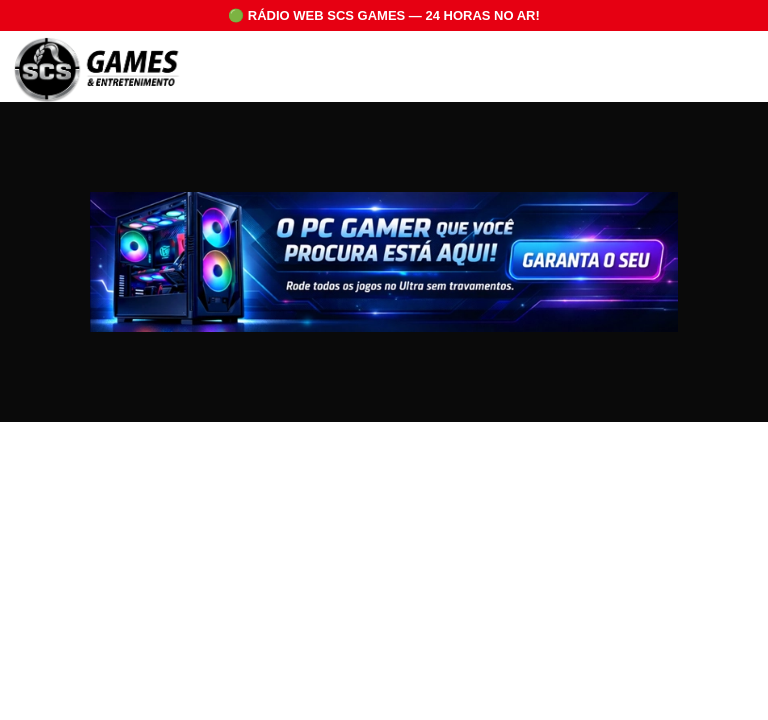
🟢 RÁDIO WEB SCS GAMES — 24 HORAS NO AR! (384, 15)
